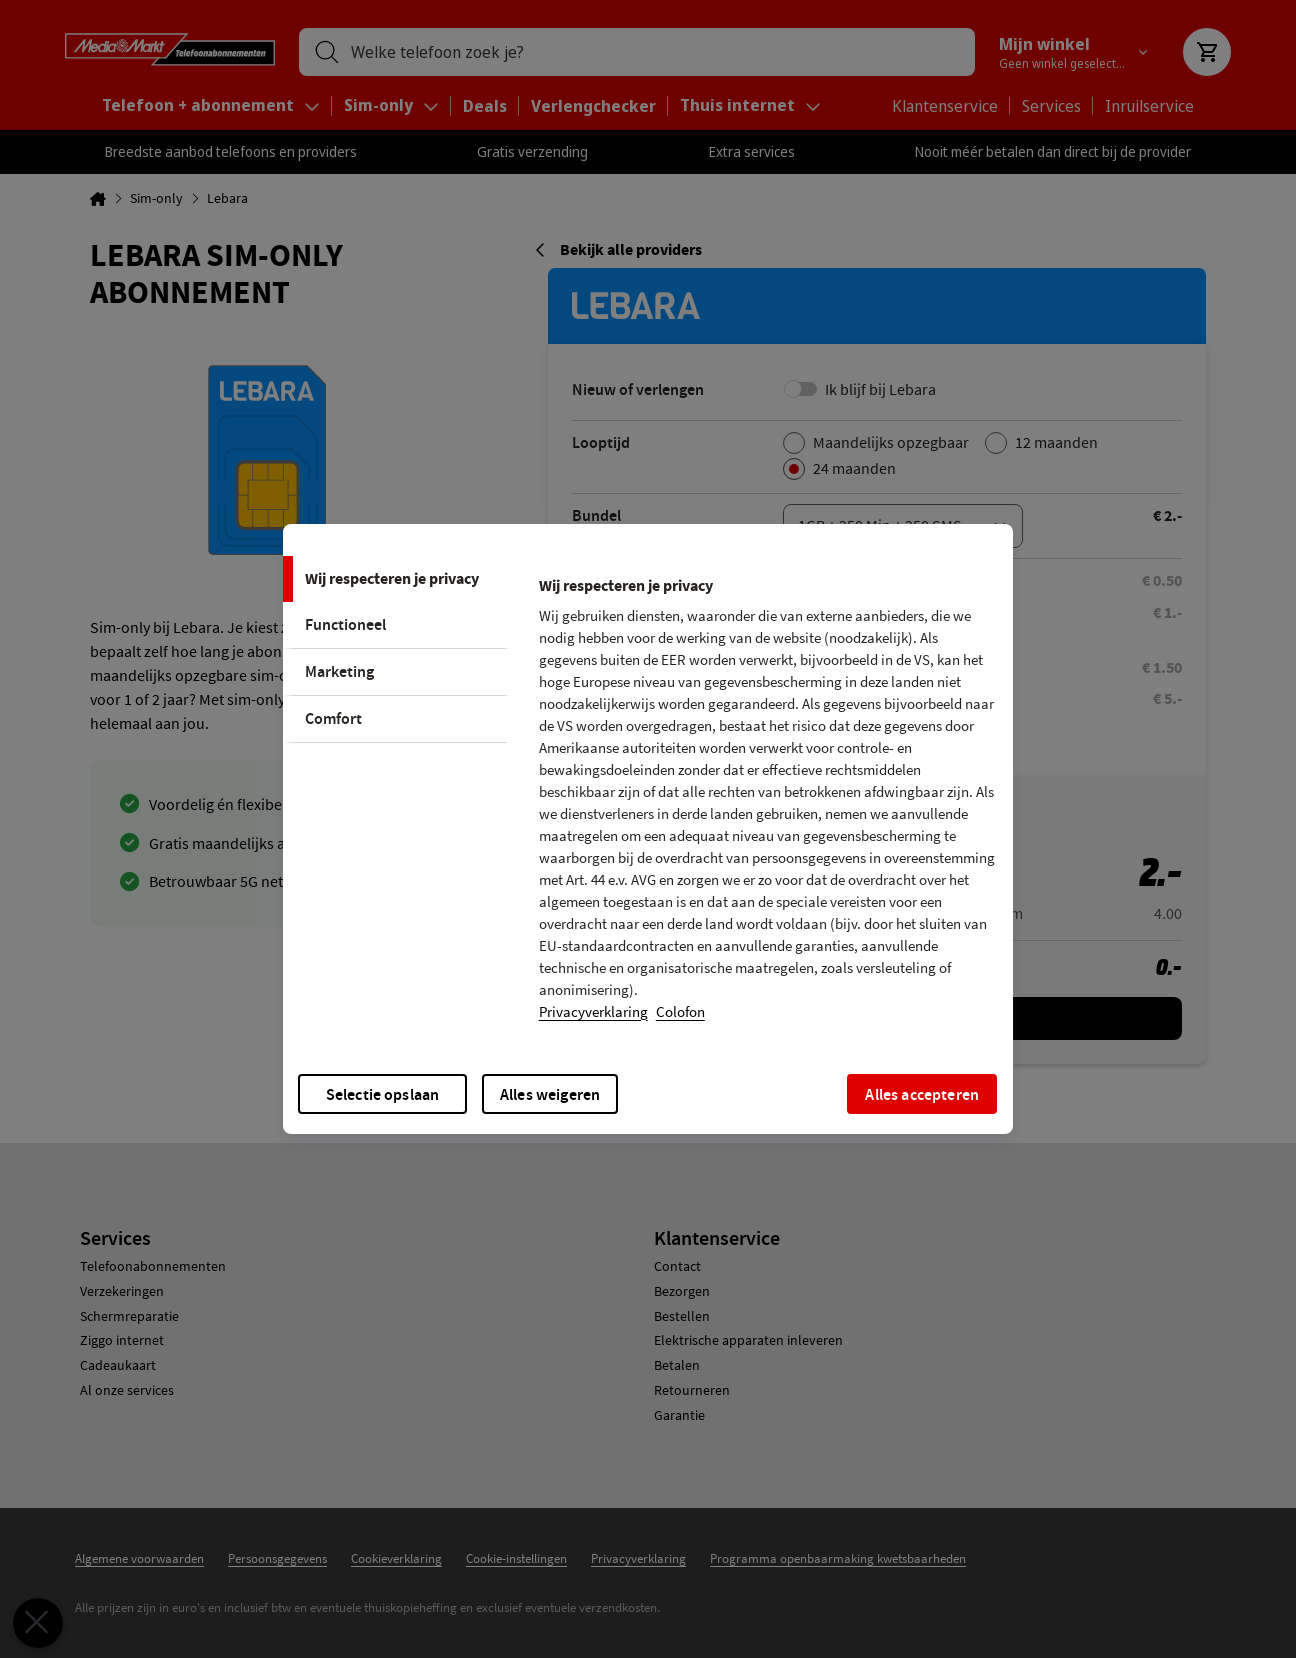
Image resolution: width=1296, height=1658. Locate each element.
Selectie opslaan (383, 1094)
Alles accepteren (922, 1094)
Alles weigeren (550, 1094)
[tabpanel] (767, 805)
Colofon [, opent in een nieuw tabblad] (680, 1012)
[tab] (395, 579)
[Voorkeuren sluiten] (30, 1623)
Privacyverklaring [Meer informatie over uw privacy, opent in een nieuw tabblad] (593, 1012)
